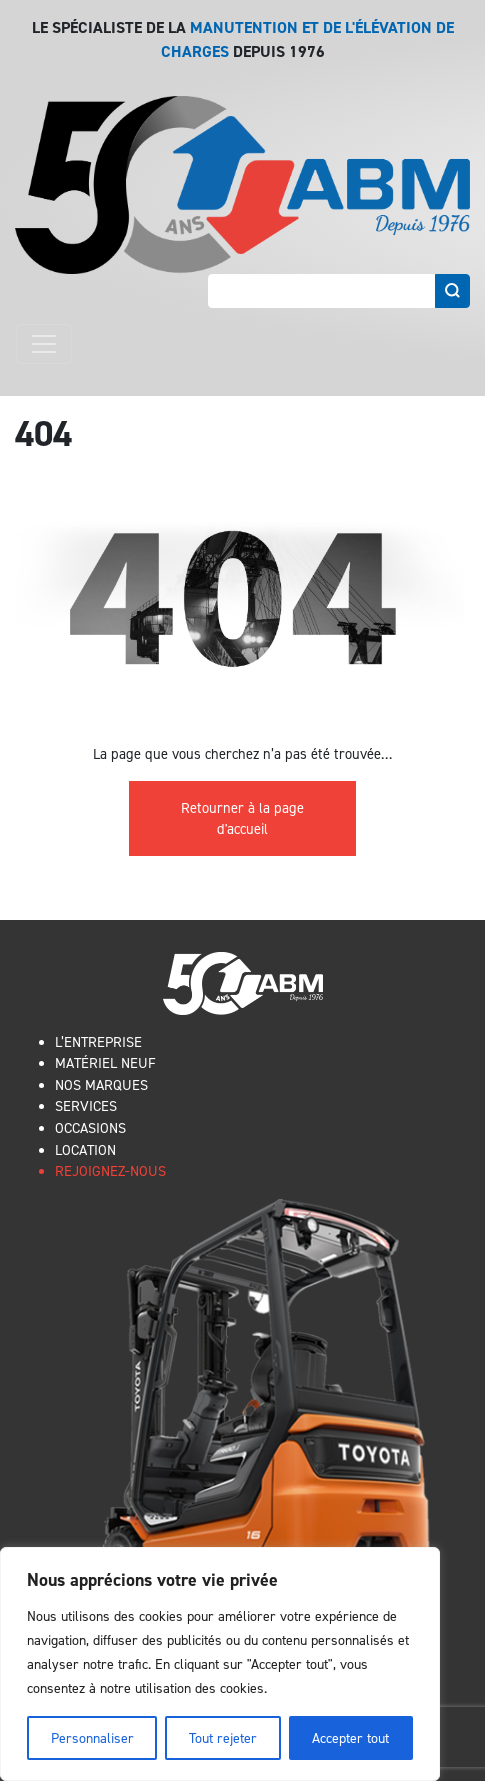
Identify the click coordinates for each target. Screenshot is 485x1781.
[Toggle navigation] (44, 344)
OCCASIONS (90, 1127)
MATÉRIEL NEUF (105, 1062)
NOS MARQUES (101, 1084)
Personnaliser (92, 1737)
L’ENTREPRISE (98, 1041)
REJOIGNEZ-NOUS (110, 1170)
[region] (220, 1664)
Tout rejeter (223, 1737)
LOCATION (85, 1149)
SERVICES (86, 1105)
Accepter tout (350, 1737)
